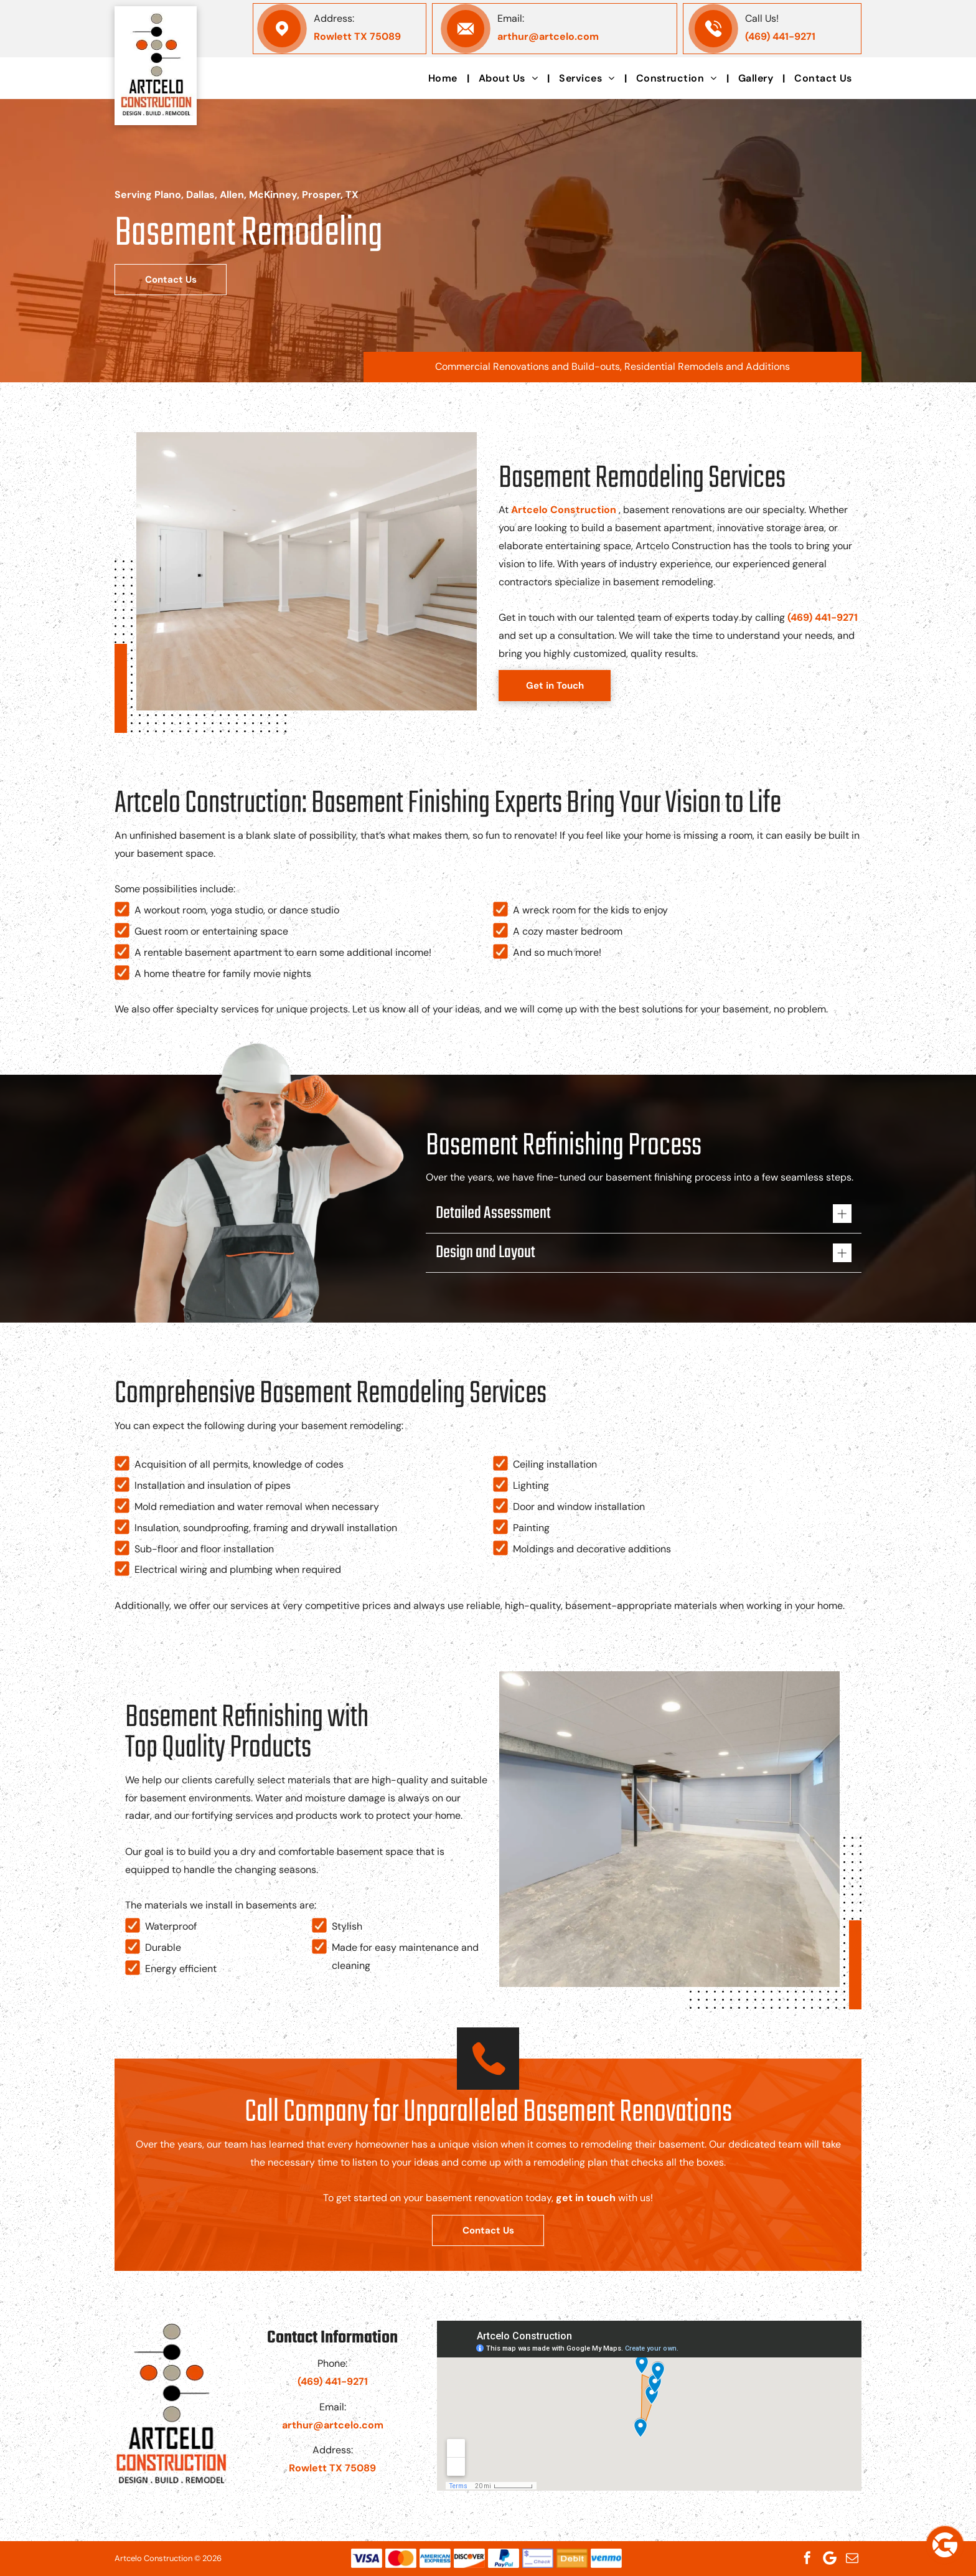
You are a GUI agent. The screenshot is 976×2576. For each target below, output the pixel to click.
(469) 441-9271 (780, 36)
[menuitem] (444, 78)
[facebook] (807, 2558)
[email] (852, 2558)
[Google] (829, 2558)
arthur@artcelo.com (548, 36)
